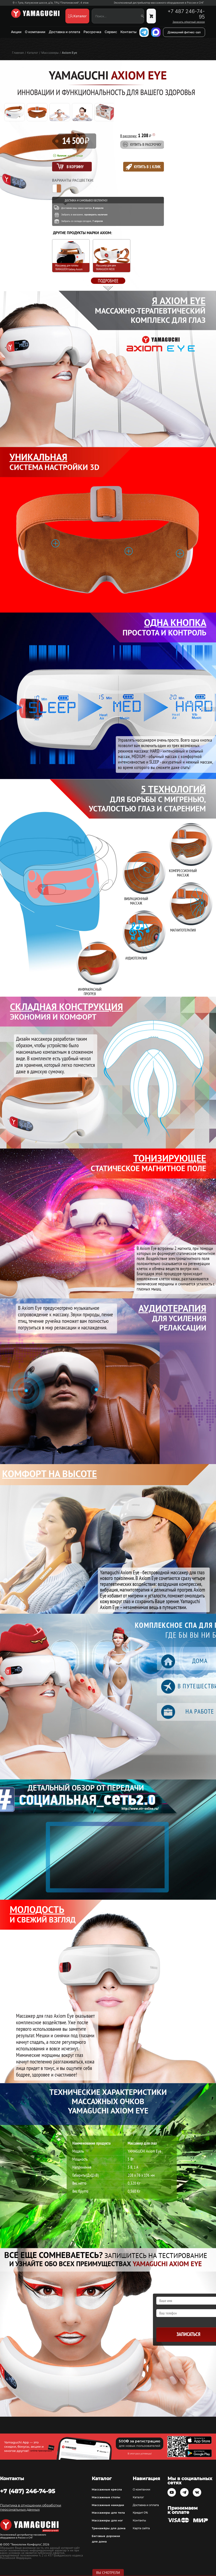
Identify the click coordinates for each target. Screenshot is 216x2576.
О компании (35, 32)
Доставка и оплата (64, 32)
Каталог (138, 2497)
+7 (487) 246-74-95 (27, 2491)
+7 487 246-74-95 (186, 14)
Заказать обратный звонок (189, 21)
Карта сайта (141, 2528)
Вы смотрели (108, 2572)
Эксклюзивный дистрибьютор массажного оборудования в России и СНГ (159, 2)
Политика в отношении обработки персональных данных (30, 2507)
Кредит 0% (140, 2512)
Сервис (111, 32)
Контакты (128, 32)
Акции (16, 32)
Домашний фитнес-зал (184, 32)
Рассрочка (92, 32)
